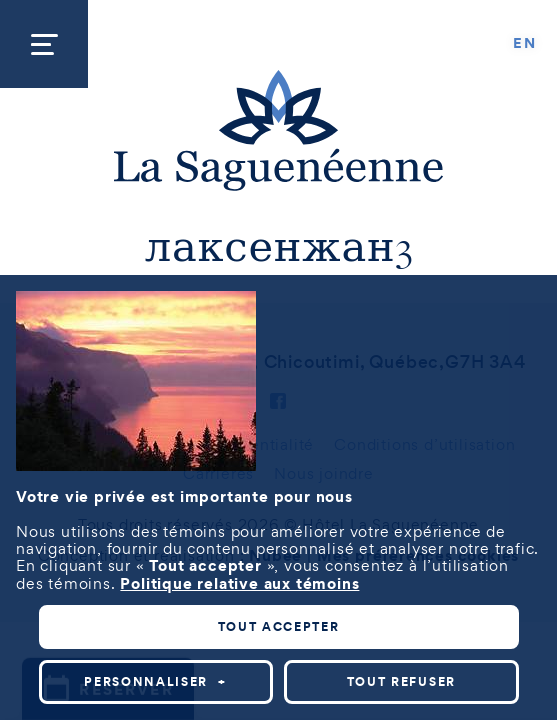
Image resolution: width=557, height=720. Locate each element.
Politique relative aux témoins (239, 583)
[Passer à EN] (525, 44)
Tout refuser (401, 681)
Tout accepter (279, 626)
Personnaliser (155, 681)
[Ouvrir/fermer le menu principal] (44, 44)
